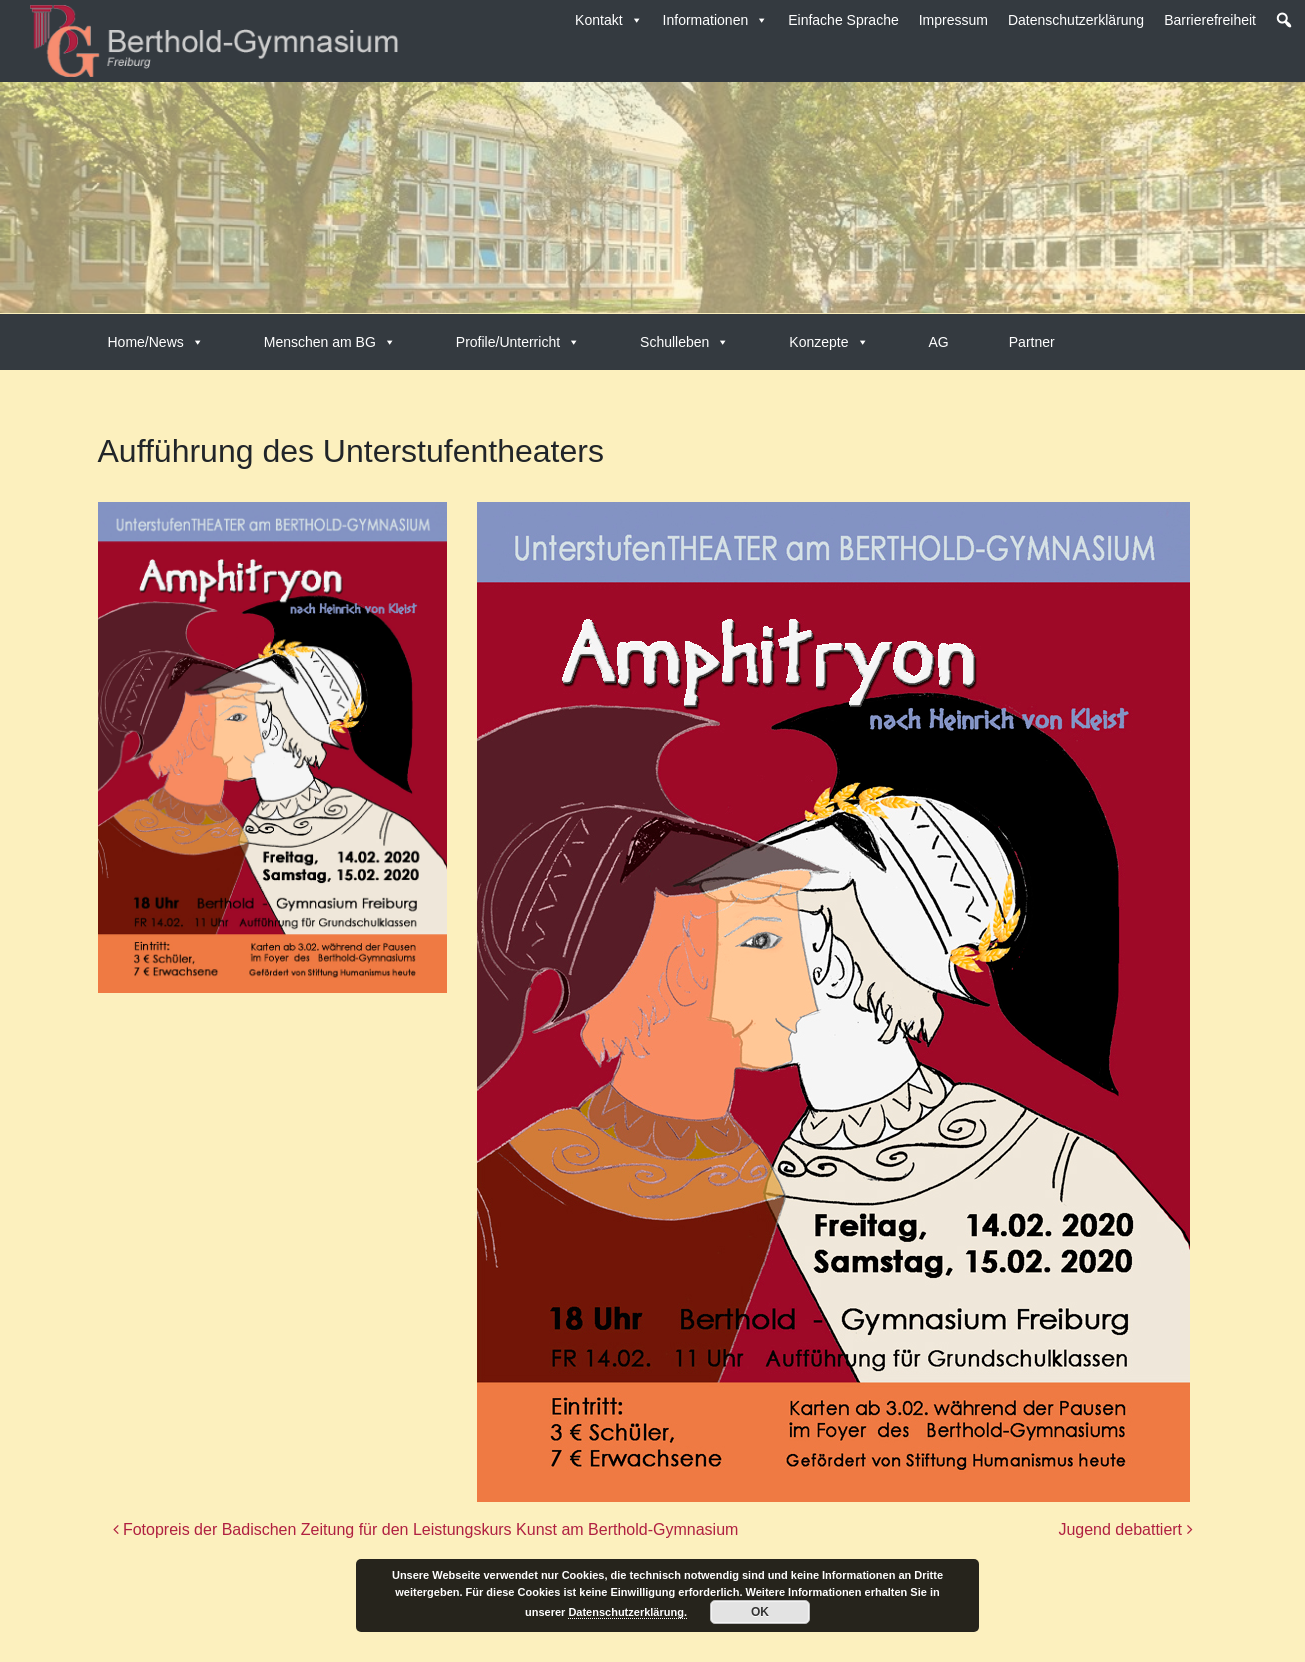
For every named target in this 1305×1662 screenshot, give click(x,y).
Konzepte (828, 342)
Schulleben (684, 342)
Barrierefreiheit (1210, 20)
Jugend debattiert (1125, 1529)
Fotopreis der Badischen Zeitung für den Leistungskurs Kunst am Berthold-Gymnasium (426, 1529)
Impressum (953, 20)
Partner (1032, 342)
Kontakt (608, 20)
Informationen (716, 20)
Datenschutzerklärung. (627, 1612)
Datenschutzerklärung (1076, 20)
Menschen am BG (330, 342)
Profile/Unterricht (518, 342)
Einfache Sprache (843, 20)
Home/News (156, 342)
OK (760, 1612)
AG (939, 342)
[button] (1284, 20)
